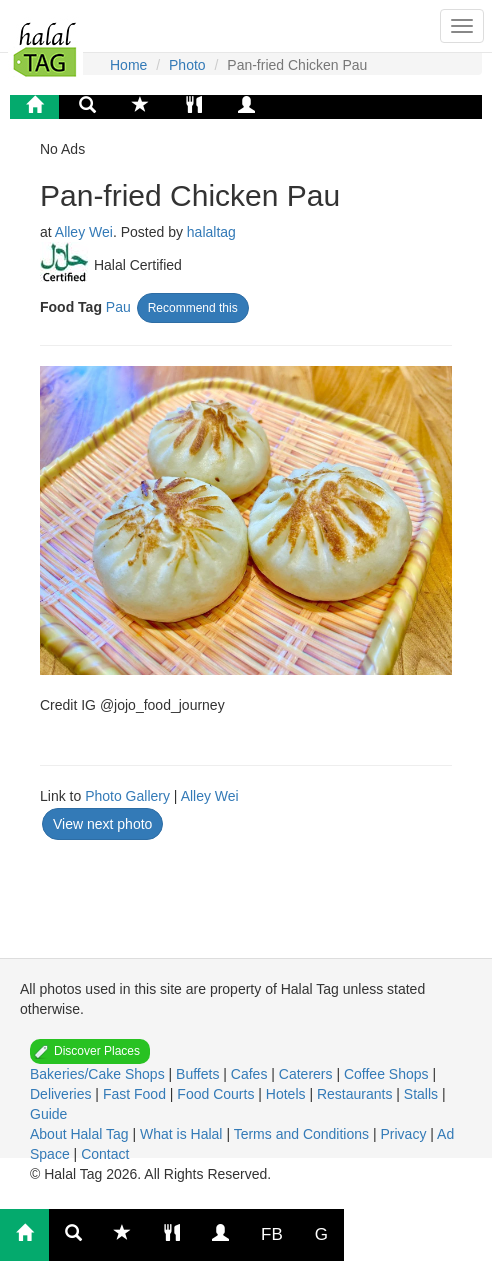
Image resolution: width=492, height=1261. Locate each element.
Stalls (423, 1094)
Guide (48, 1114)
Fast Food (136, 1094)
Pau (118, 307)
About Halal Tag (81, 1134)
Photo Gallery (127, 796)
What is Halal (183, 1134)
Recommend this (193, 308)
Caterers (308, 1074)
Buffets (199, 1074)
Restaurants (356, 1094)
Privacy (405, 1134)
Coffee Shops (388, 1074)
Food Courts (217, 1094)
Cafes (251, 1074)
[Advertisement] (200, 892)
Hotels (288, 1094)
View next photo (102, 824)
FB (272, 1234)
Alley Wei (84, 232)
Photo (187, 65)
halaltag (211, 232)
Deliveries (62, 1094)
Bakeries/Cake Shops (99, 1074)
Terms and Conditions (303, 1134)
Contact (105, 1154)
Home (128, 65)
